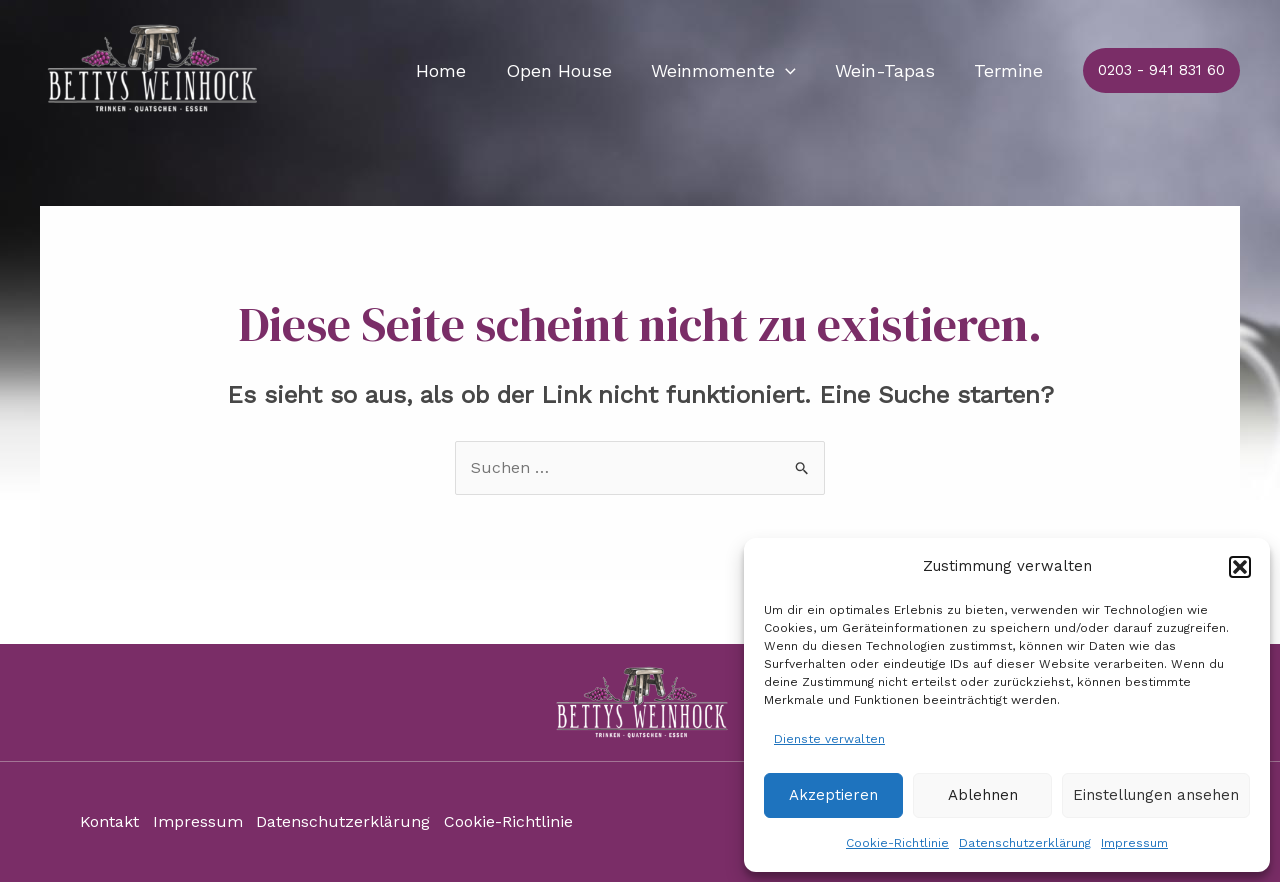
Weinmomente (731, 71)
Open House (570, 70)
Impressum (1134, 843)
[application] (793, 71)
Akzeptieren (833, 795)
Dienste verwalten (829, 739)
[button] (1240, 567)
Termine (1010, 70)
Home (456, 70)
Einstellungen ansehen (1156, 795)
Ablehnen (983, 795)
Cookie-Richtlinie (897, 843)
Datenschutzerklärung (1025, 843)
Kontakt (109, 822)
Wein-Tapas (890, 70)
